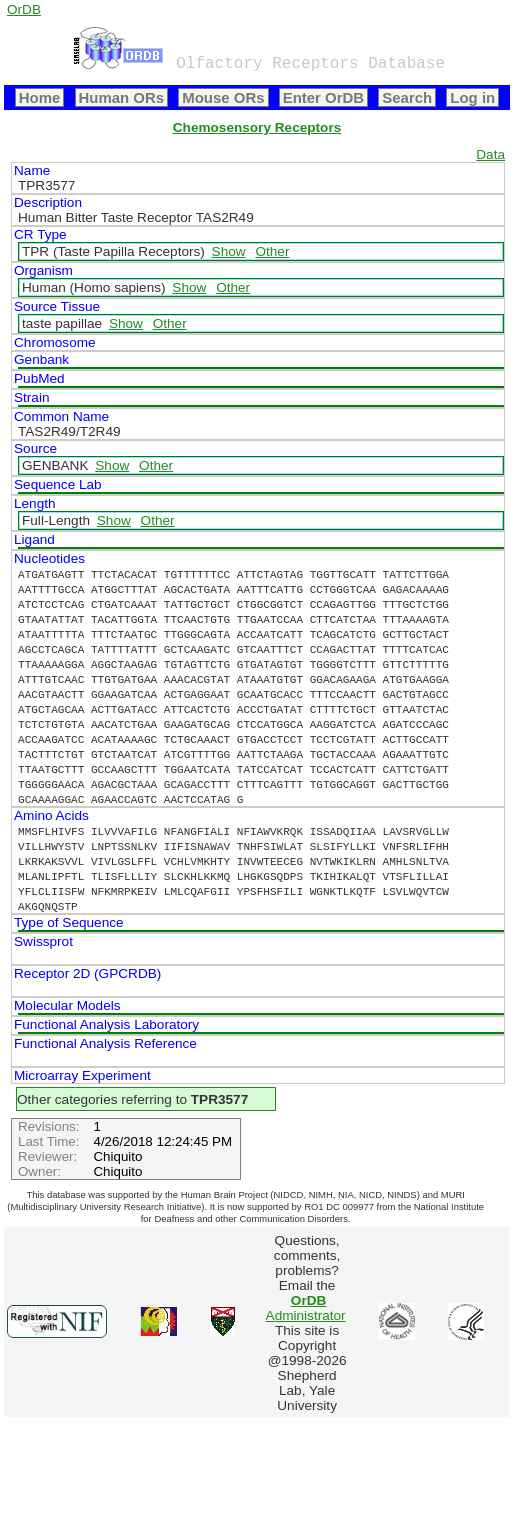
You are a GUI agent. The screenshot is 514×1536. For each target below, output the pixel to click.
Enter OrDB (323, 97)
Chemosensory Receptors (257, 127)
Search (407, 97)
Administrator (306, 1308)
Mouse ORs (223, 97)
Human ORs (122, 97)
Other (272, 251)
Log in (472, 97)
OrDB (24, 9)
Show (229, 251)
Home (40, 97)
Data (490, 154)
